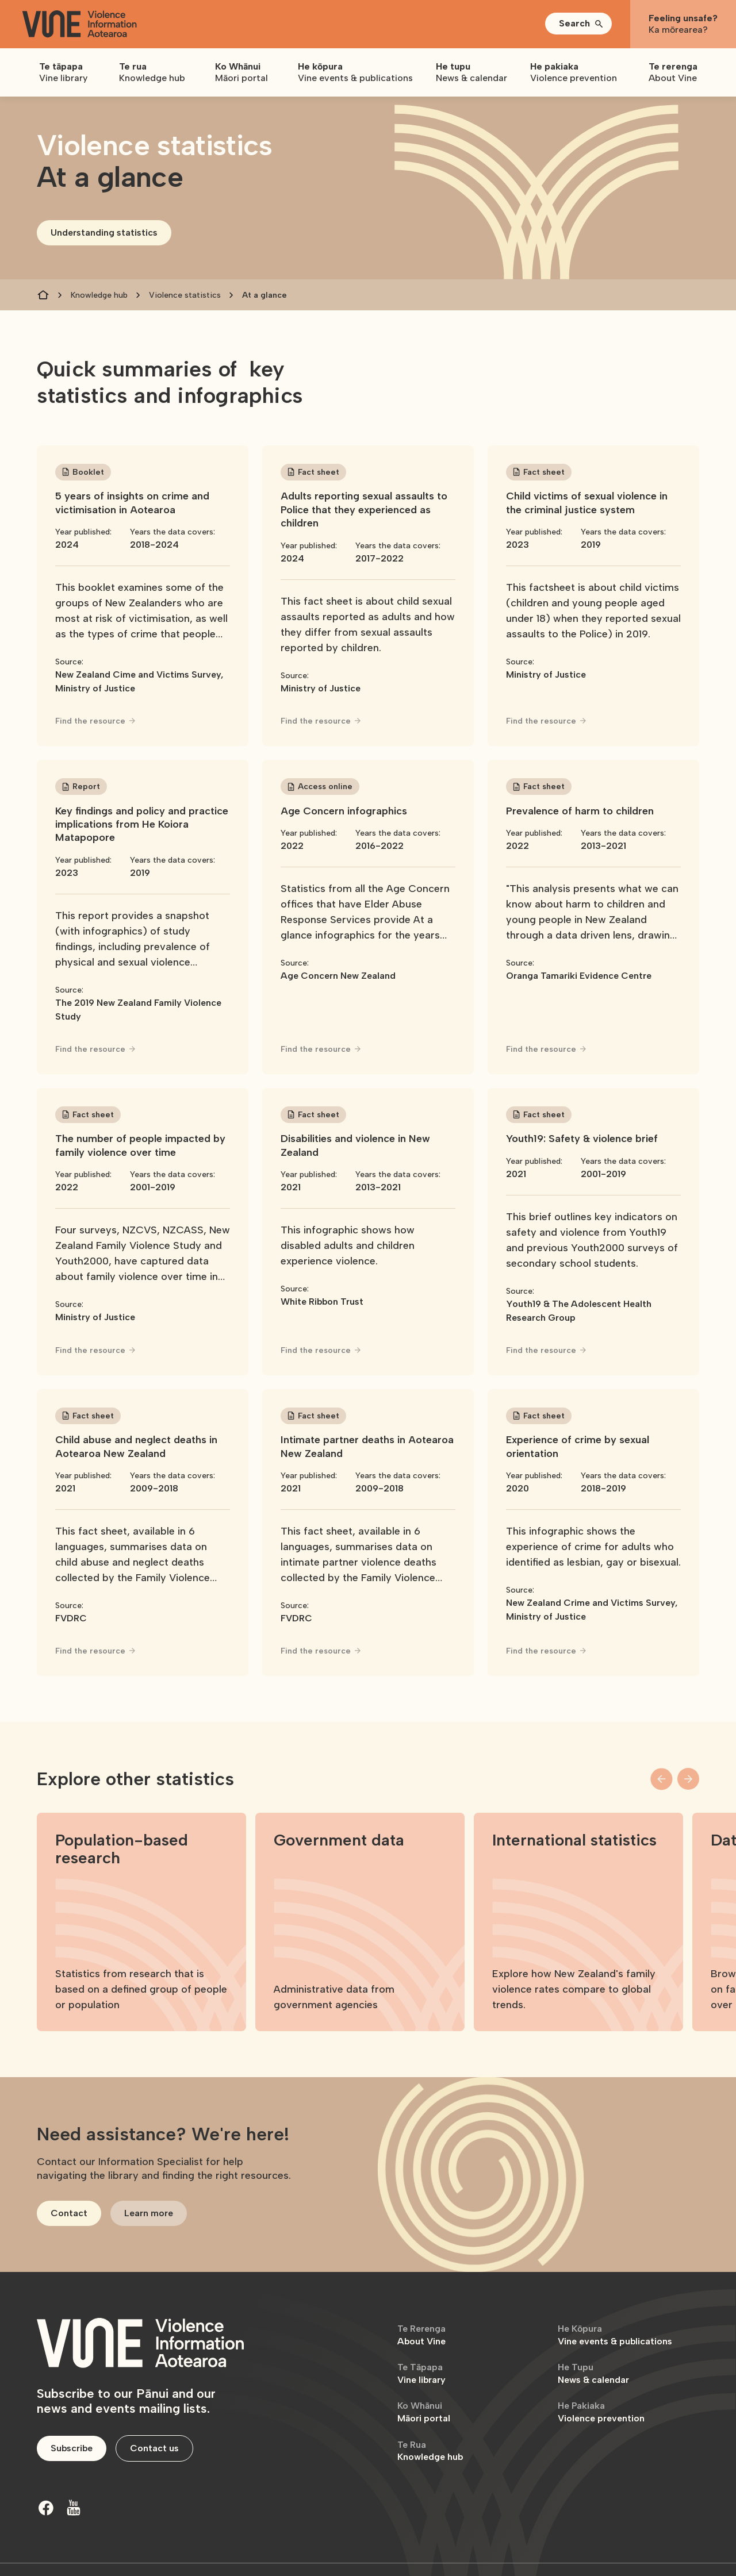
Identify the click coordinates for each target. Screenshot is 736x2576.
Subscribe (72, 2448)
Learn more (148, 2213)
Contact (69, 2213)
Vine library (421, 2373)
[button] (578, 23)
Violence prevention (601, 2412)
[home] (79, 24)
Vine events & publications (615, 2335)
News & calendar (593, 2373)
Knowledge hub (99, 295)
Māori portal (423, 2412)
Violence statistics (185, 295)
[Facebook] (46, 2507)
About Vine (421, 2335)
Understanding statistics (104, 232)
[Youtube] (73, 2507)
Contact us (154, 2448)
